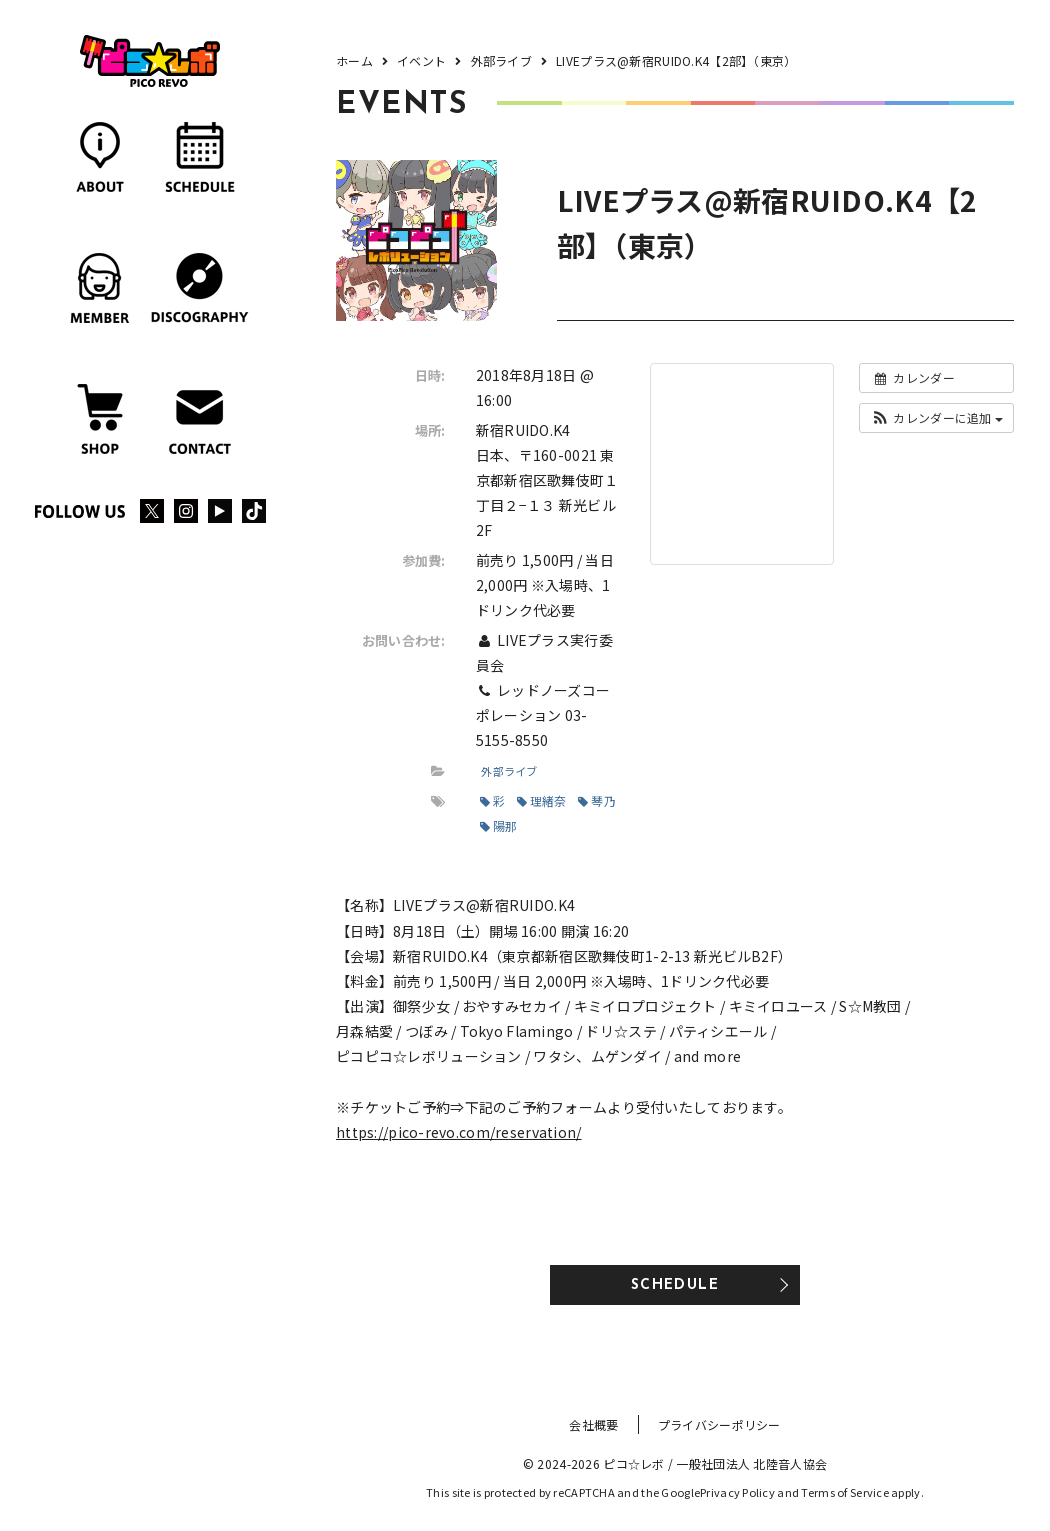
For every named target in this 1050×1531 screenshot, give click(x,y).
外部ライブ (509, 771)
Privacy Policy (737, 1492)
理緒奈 (542, 800)
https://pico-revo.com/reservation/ (459, 1132)
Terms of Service (844, 1492)
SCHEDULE (675, 1285)
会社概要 (593, 1424)
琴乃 (597, 800)
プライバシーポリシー (719, 1424)
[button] (936, 418)
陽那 (499, 825)
